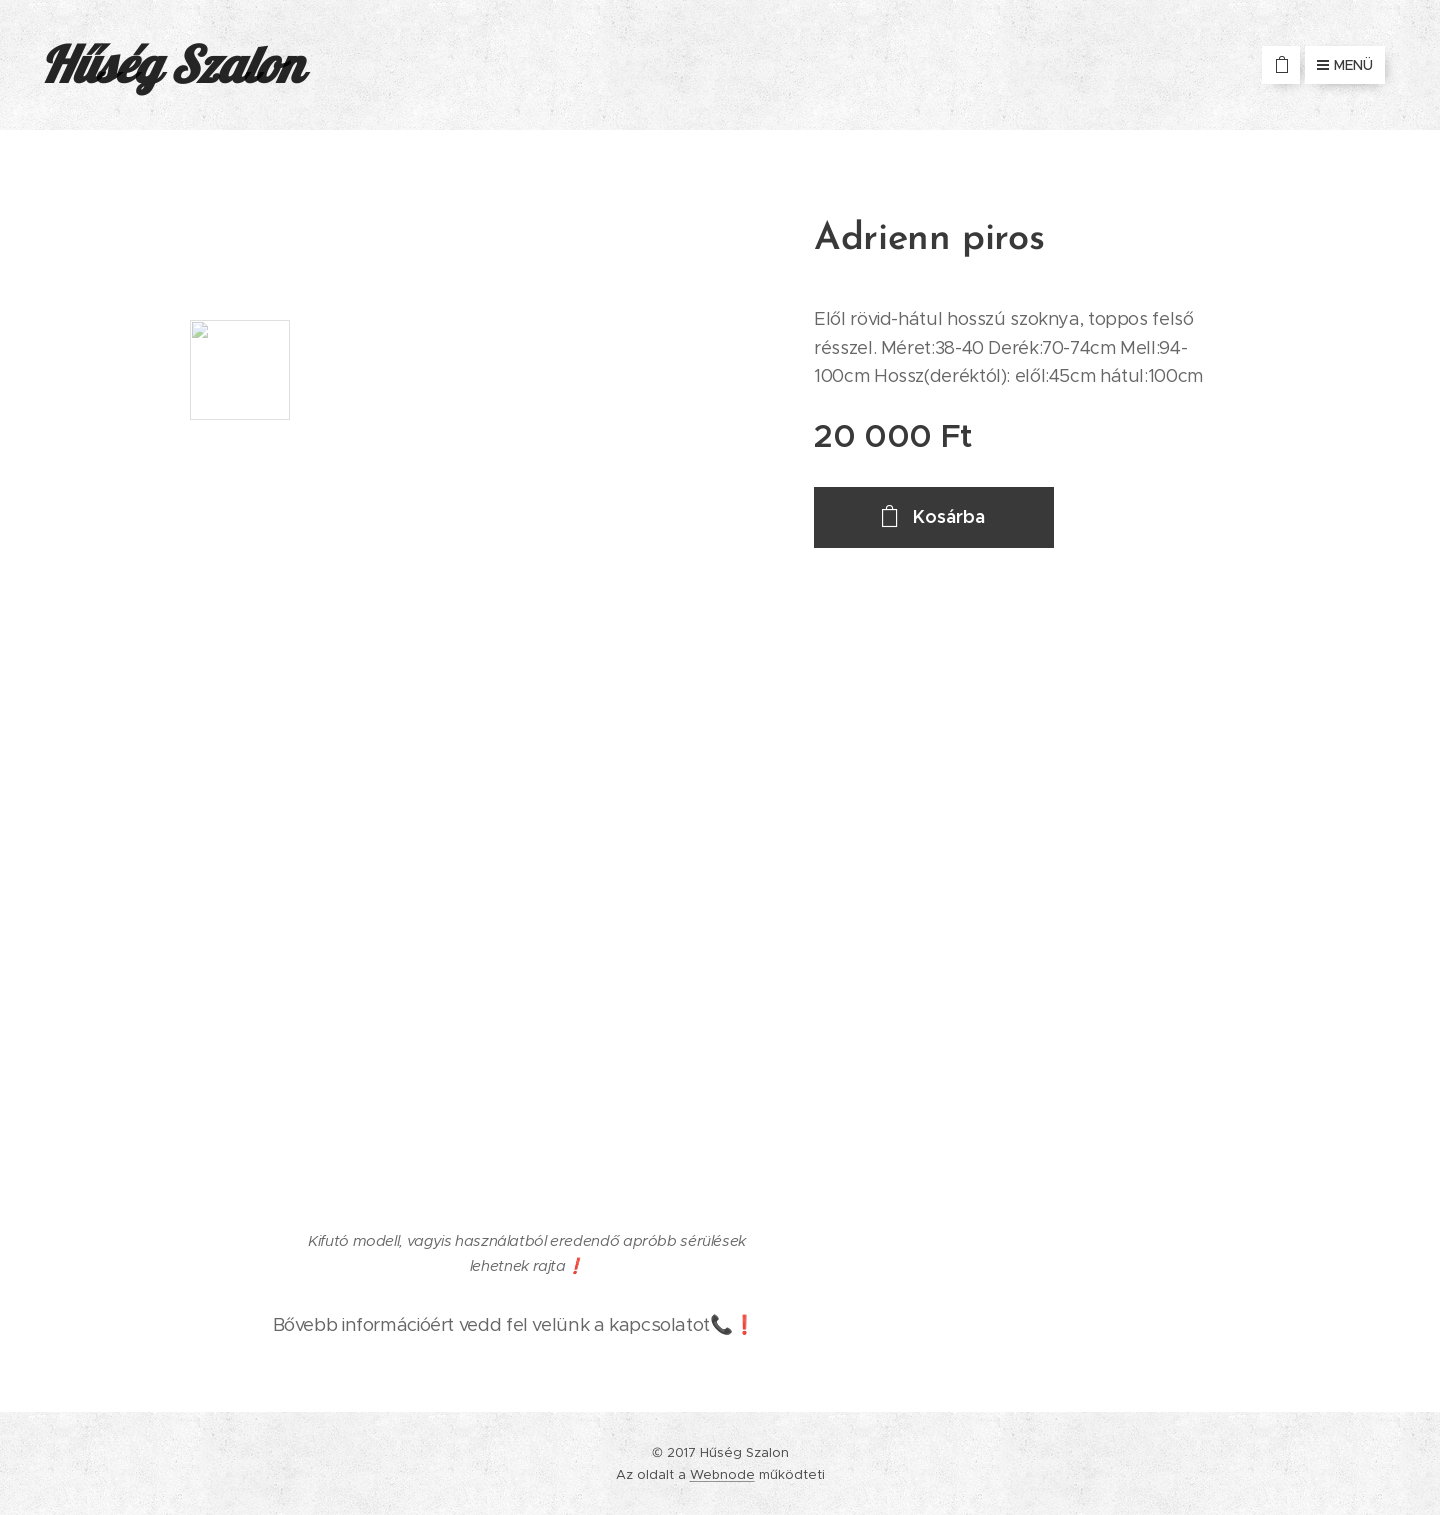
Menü (1345, 65)
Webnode (722, 1474)
